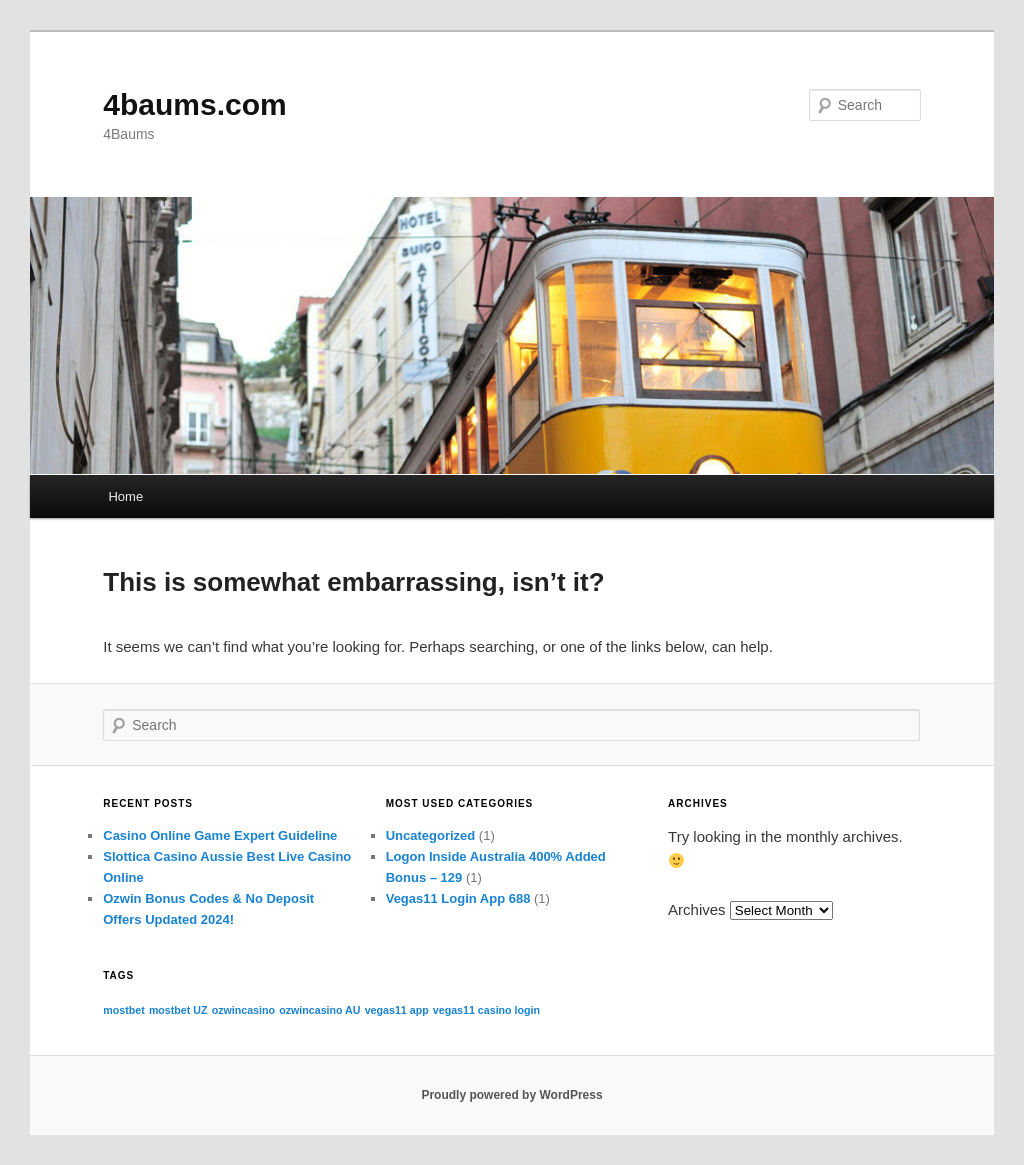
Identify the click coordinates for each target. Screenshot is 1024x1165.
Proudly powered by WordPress (511, 1095)
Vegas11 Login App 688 (458, 898)
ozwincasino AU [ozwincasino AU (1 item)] (319, 1010)
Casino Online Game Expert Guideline (220, 835)
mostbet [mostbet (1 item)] (123, 1010)
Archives (697, 909)
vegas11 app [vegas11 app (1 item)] (397, 1010)
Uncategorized (431, 835)
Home (125, 496)
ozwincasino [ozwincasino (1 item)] (243, 1010)
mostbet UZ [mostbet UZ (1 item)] (178, 1010)
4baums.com (194, 104)
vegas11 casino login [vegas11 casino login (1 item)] (486, 1010)
